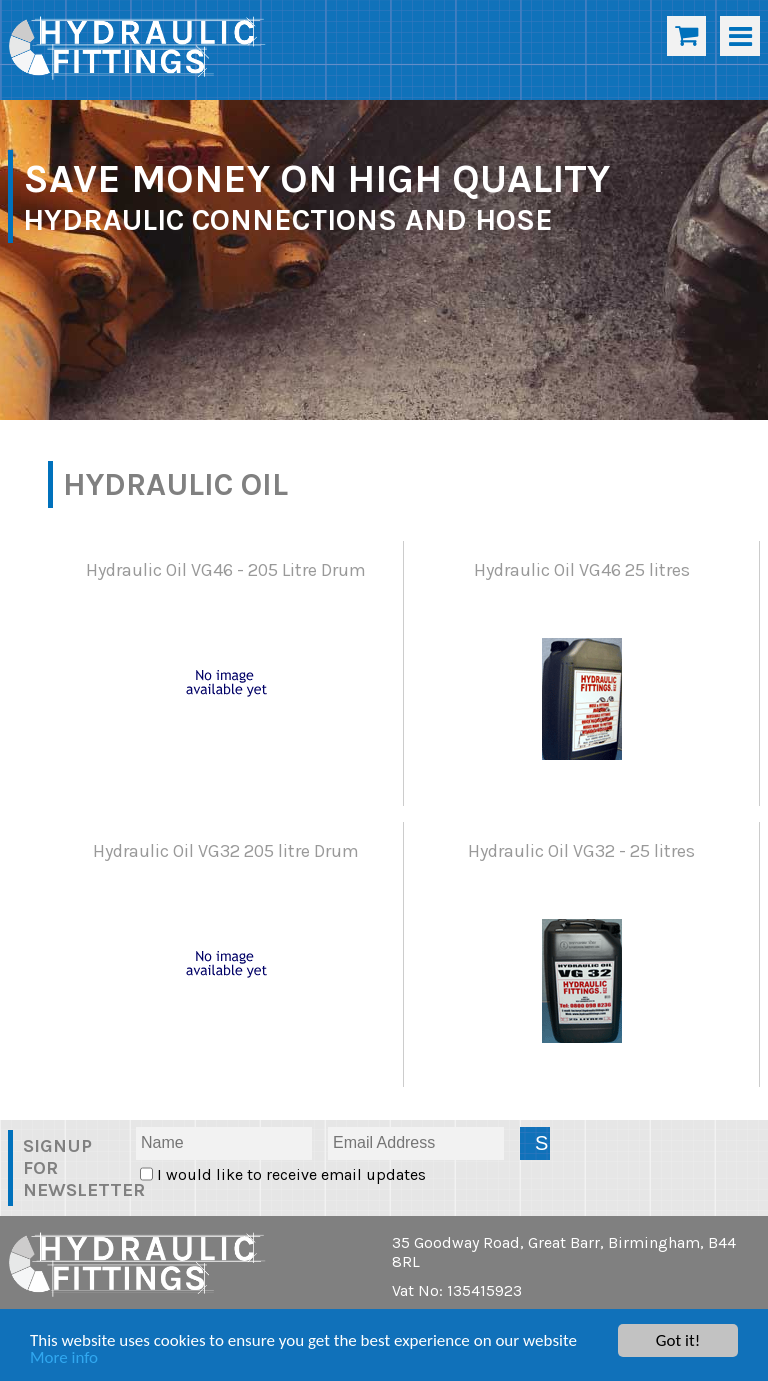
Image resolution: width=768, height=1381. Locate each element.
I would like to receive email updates (289, 1174)
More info (64, 1358)
